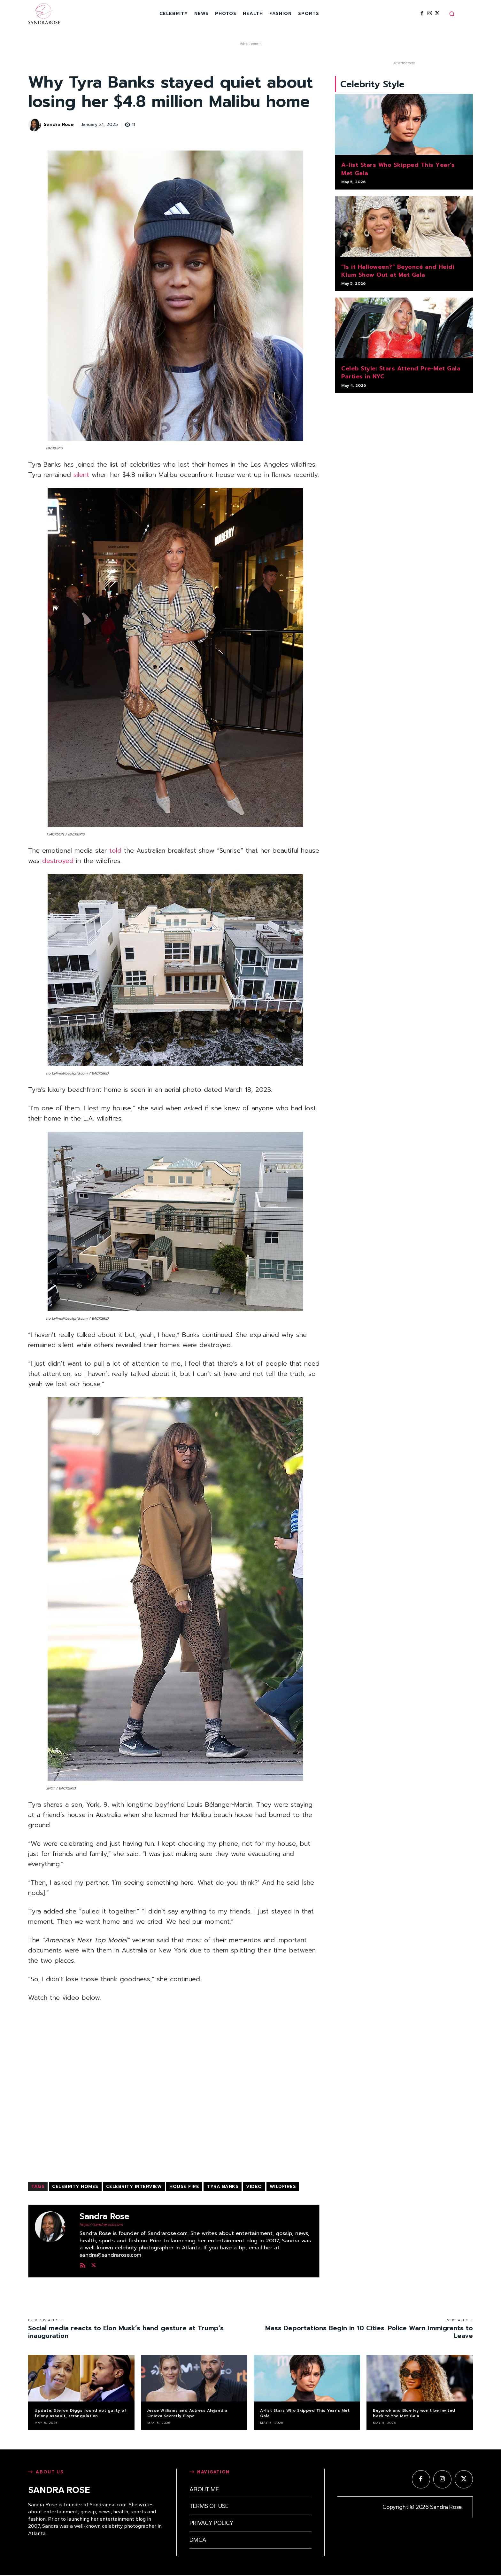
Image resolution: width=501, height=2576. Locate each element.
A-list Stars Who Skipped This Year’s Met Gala (398, 169)
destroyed (57, 860)
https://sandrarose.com (101, 2224)
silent (81, 474)
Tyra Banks (222, 2186)
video (254, 2186)
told (115, 850)
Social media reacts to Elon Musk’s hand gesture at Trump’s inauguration (126, 2331)
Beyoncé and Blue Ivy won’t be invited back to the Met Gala (414, 2413)
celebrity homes (75, 2186)
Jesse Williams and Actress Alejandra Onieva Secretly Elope (187, 2413)
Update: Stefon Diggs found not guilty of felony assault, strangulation (80, 2413)
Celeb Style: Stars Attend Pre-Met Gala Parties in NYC (400, 373)
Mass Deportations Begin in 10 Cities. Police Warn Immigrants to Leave (369, 2331)
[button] (452, 13)
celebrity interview (134, 2186)
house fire (184, 2186)
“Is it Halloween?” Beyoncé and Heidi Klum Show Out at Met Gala (397, 271)
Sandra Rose (59, 125)
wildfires (283, 2186)
